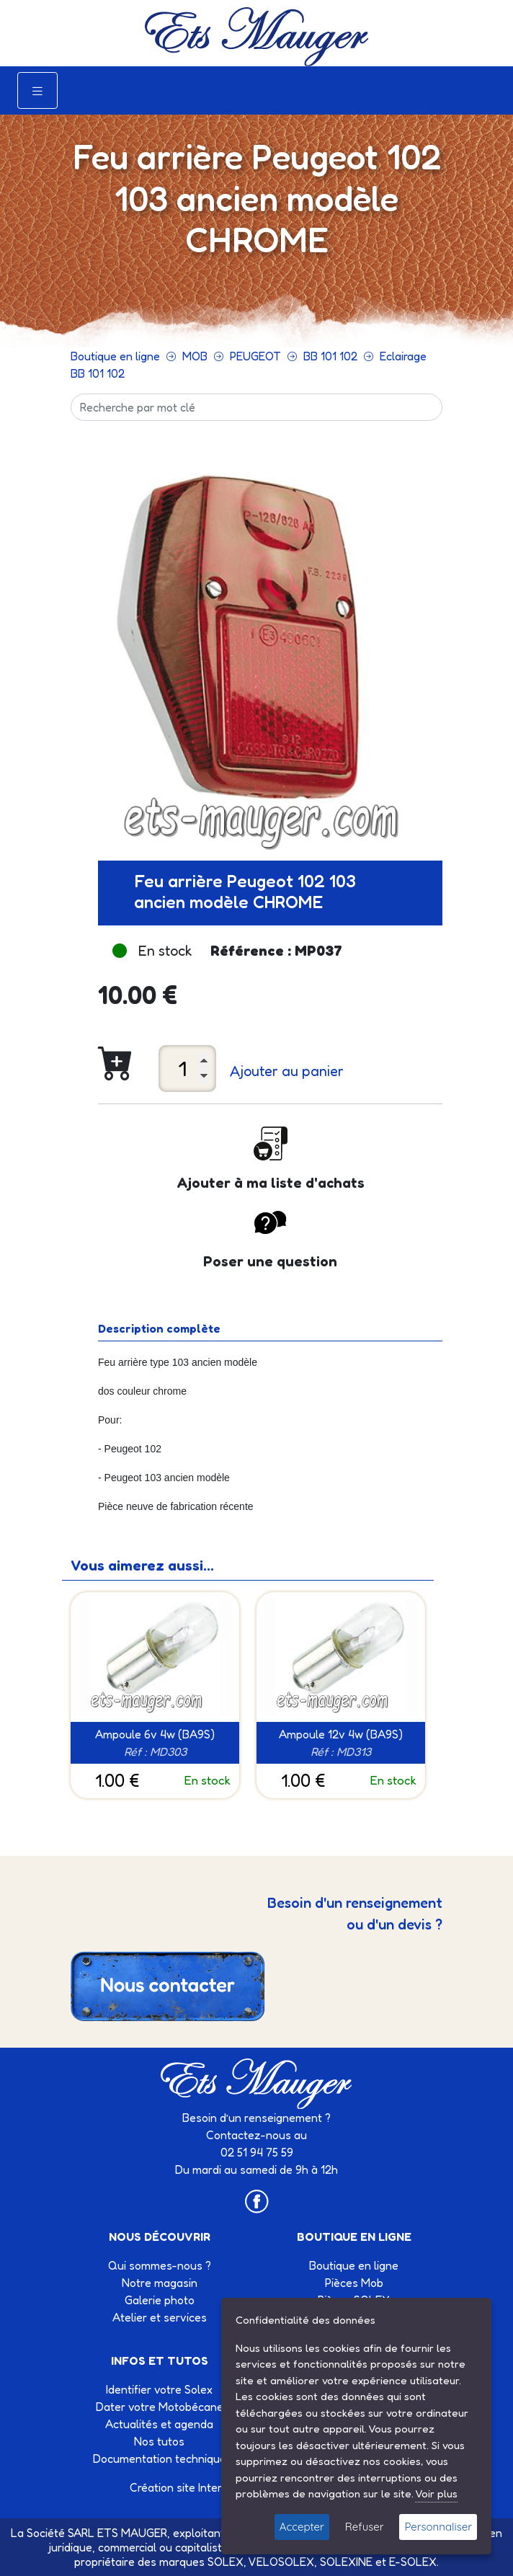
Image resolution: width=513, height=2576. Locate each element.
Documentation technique (159, 2458)
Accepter (302, 2526)
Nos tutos (159, 2441)
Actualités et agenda (159, 2424)
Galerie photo (160, 2300)
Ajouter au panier (287, 1071)
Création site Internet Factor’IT (208, 2487)
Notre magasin (159, 2282)
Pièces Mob (354, 2282)
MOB (195, 356)
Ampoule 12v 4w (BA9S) (341, 1734)
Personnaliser (438, 2526)
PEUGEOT (255, 356)
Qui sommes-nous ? (159, 2265)
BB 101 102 (330, 356)
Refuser (364, 2526)
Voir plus (436, 2493)
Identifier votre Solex (159, 2389)
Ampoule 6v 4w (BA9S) (155, 1734)
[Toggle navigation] (37, 90)
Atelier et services (159, 2317)
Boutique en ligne (115, 356)
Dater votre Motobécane (159, 2406)
